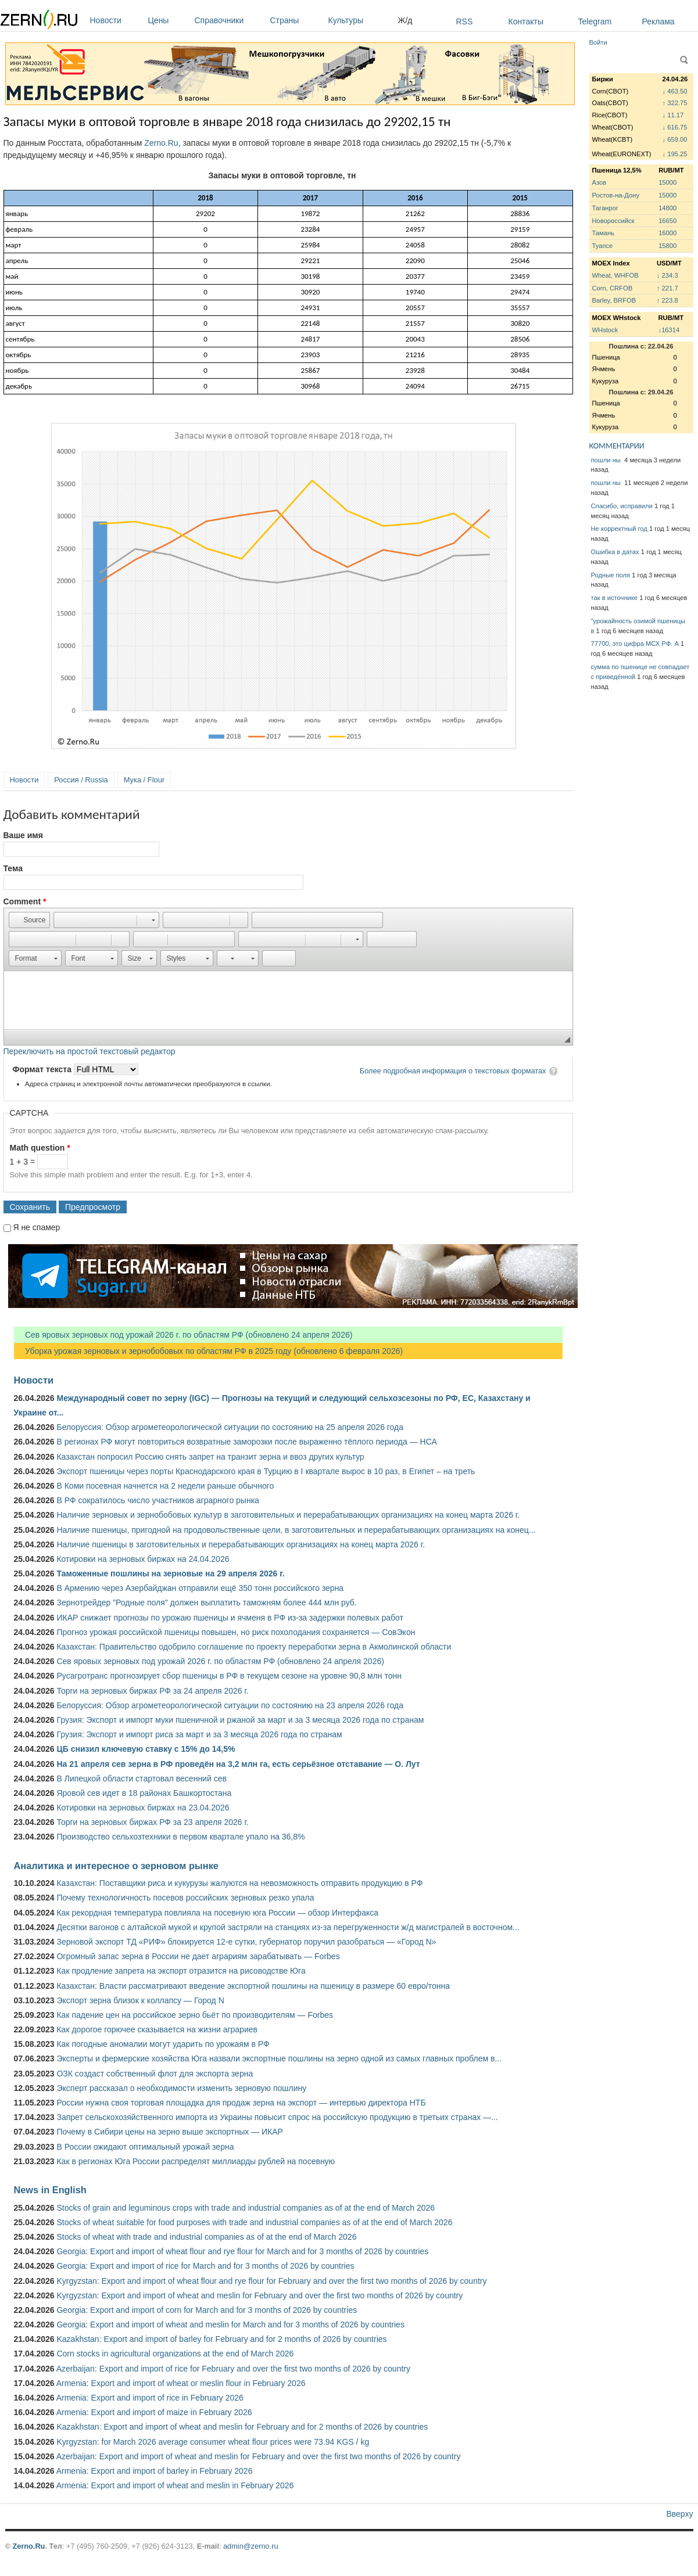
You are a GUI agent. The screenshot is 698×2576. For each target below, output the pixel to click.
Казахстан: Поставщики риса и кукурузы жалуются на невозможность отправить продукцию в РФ (239, 1883)
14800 (667, 207)
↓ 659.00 (675, 139)
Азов (599, 182)
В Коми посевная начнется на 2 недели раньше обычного (165, 1485)
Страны (296, 20)
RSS (464, 21)
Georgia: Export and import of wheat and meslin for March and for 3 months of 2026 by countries (230, 2324)
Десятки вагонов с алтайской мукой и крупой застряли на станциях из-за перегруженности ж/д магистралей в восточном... (287, 1927)
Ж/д (405, 20)
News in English (50, 2190)
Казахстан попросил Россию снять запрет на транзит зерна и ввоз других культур (210, 1456)
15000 (667, 182)
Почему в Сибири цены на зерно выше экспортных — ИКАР (169, 2131)
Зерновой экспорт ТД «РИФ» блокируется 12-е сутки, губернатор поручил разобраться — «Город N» (246, 1941)
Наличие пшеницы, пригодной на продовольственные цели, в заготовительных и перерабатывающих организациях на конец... (295, 1530)
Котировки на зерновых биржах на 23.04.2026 (142, 1807)
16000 (667, 232)
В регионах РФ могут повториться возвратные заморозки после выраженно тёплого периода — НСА (246, 1441)
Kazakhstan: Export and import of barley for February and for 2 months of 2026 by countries (221, 2339)
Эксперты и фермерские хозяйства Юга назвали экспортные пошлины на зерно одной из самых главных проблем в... (279, 2058)
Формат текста (43, 1069)
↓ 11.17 (673, 115)
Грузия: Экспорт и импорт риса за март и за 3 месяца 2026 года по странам (199, 1734)
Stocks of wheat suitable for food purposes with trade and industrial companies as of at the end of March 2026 (254, 2222)
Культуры (360, 20)
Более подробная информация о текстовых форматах (453, 1070)
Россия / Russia (81, 779)
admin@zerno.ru (250, 2546)
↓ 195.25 (675, 153)
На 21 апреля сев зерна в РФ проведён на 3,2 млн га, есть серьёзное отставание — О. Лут (238, 1764)
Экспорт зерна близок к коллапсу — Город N (140, 2000)
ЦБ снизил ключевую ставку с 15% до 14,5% (145, 1749)
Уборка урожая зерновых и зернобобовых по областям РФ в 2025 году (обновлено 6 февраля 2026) (208, 1351)
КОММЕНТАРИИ (617, 446)
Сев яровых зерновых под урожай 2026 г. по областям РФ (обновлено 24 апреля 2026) (183, 1334)
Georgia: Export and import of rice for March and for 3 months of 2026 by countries (205, 2265)
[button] (29, 920)
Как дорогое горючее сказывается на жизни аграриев (156, 2029)
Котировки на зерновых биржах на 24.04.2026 (142, 1559)
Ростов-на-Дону (616, 195)
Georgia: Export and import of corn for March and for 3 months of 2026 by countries (206, 2310)
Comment (24, 901)
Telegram (595, 21)
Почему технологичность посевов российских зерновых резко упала (185, 1897)
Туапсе (602, 245)
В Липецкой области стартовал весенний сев (141, 1778)
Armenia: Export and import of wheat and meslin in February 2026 (175, 2485)
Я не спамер (36, 1227)
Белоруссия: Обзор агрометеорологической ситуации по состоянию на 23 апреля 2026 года (229, 1705)
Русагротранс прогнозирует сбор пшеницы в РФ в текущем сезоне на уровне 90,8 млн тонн (229, 1675)
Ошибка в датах (615, 551)
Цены (168, 20)
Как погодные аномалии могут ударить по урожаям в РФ (162, 2044)
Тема (13, 868)
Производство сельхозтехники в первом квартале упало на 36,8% (180, 1836)
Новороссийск (613, 220)
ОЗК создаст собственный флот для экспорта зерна (154, 2073)
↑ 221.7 (667, 288)
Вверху (679, 2513)
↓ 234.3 (667, 275)
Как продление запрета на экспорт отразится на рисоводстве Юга (180, 1970)
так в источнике (614, 597)
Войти (598, 42)
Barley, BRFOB (614, 300)
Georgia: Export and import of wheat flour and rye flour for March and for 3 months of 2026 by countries (242, 2251)
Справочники (229, 20)
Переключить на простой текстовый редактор (89, 1051)
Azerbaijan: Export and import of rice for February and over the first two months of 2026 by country (233, 2368)
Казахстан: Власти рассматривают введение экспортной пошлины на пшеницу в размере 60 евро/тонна (253, 1986)
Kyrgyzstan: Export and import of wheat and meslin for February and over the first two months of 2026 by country (259, 2295)
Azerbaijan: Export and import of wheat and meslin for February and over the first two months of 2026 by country (258, 2456)
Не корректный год (619, 528)
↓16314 (669, 329)
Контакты (526, 21)
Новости (116, 20)
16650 (667, 220)
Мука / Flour (144, 779)
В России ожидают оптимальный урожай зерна (145, 2146)
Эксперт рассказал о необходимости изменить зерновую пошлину (181, 2088)
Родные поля (611, 575)
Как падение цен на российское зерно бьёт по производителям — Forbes (194, 2015)
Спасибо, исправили (622, 505)
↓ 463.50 (675, 91)
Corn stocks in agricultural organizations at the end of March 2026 (174, 2353)
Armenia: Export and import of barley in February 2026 (154, 2471)
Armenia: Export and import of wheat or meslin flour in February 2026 (181, 2383)
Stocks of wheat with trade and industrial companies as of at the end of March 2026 (206, 2236)
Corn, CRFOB (612, 288)
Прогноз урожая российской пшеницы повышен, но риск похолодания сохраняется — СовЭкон (235, 1632)
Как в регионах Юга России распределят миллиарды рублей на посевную (195, 2161)
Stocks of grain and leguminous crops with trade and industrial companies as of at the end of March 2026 (245, 2207)
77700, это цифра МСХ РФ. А (635, 643)
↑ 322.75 (675, 102)
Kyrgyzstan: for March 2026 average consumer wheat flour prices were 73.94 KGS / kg (212, 2441)
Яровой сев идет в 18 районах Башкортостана (143, 1793)
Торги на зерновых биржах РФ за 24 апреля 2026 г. (152, 1690)
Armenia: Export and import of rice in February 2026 (150, 2397)
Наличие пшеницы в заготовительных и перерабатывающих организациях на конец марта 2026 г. (240, 1544)
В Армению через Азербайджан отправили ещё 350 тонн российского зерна (199, 1588)
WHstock (605, 329)
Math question (40, 1147)
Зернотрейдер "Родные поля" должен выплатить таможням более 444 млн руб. (206, 1602)
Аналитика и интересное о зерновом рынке (116, 1865)
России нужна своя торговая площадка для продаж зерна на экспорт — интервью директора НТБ (240, 2102)
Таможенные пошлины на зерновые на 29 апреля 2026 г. (170, 1573)
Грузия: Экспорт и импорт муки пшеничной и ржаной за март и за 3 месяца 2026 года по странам (240, 1719)
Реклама (658, 21)
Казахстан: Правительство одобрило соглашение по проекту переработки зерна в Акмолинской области (253, 1646)
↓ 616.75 (675, 127)
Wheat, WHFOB (615, 275)
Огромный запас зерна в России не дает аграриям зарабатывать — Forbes (197, 1956)
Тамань (603, 232)
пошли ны (606, 460)
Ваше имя (23, 835)
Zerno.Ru (161, 143)
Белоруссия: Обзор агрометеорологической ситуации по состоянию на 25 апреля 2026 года (229, 1427)
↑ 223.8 (667, 300)
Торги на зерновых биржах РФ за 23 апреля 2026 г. (152, 1822)
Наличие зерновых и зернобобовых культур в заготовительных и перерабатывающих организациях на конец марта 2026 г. (288, 1514)
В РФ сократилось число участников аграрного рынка (157, 1500)
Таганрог (605, 207)
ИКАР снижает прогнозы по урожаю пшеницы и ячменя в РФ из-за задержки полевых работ (229, 1617)
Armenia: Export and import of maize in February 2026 (154, 2412)
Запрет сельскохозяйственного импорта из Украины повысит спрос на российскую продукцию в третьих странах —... (276, 2117)
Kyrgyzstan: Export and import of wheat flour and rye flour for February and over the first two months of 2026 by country (271, 2281)
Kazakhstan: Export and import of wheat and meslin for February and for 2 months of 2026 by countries (242, 2426)
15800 (667, 245)
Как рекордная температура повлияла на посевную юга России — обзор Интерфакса (217, 1912)
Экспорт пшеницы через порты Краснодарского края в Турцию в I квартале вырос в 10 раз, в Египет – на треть (265, 1471)
